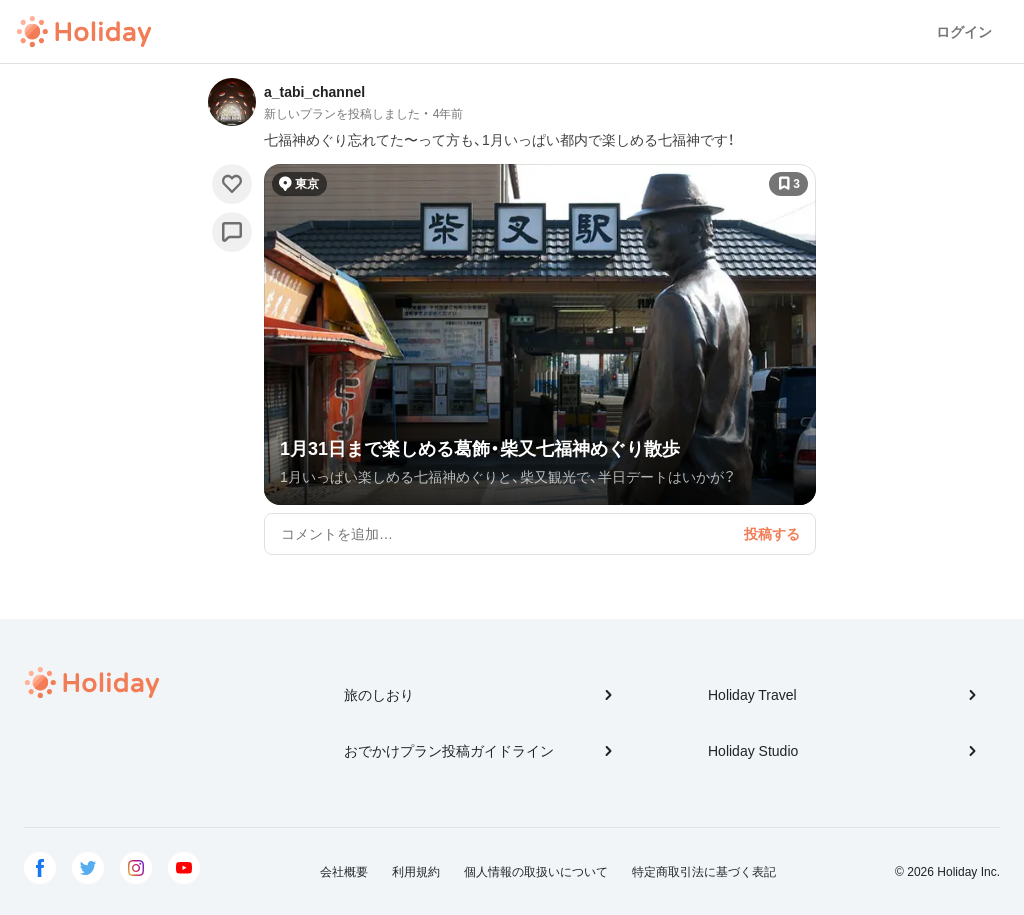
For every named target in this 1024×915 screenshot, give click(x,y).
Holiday (84, 32)
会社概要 (344, 872)
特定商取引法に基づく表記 (704, 872)
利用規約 (416, 872)
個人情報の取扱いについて (536, 872)
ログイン (964, 32)
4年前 (448, 114)
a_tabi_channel (314, 92)
